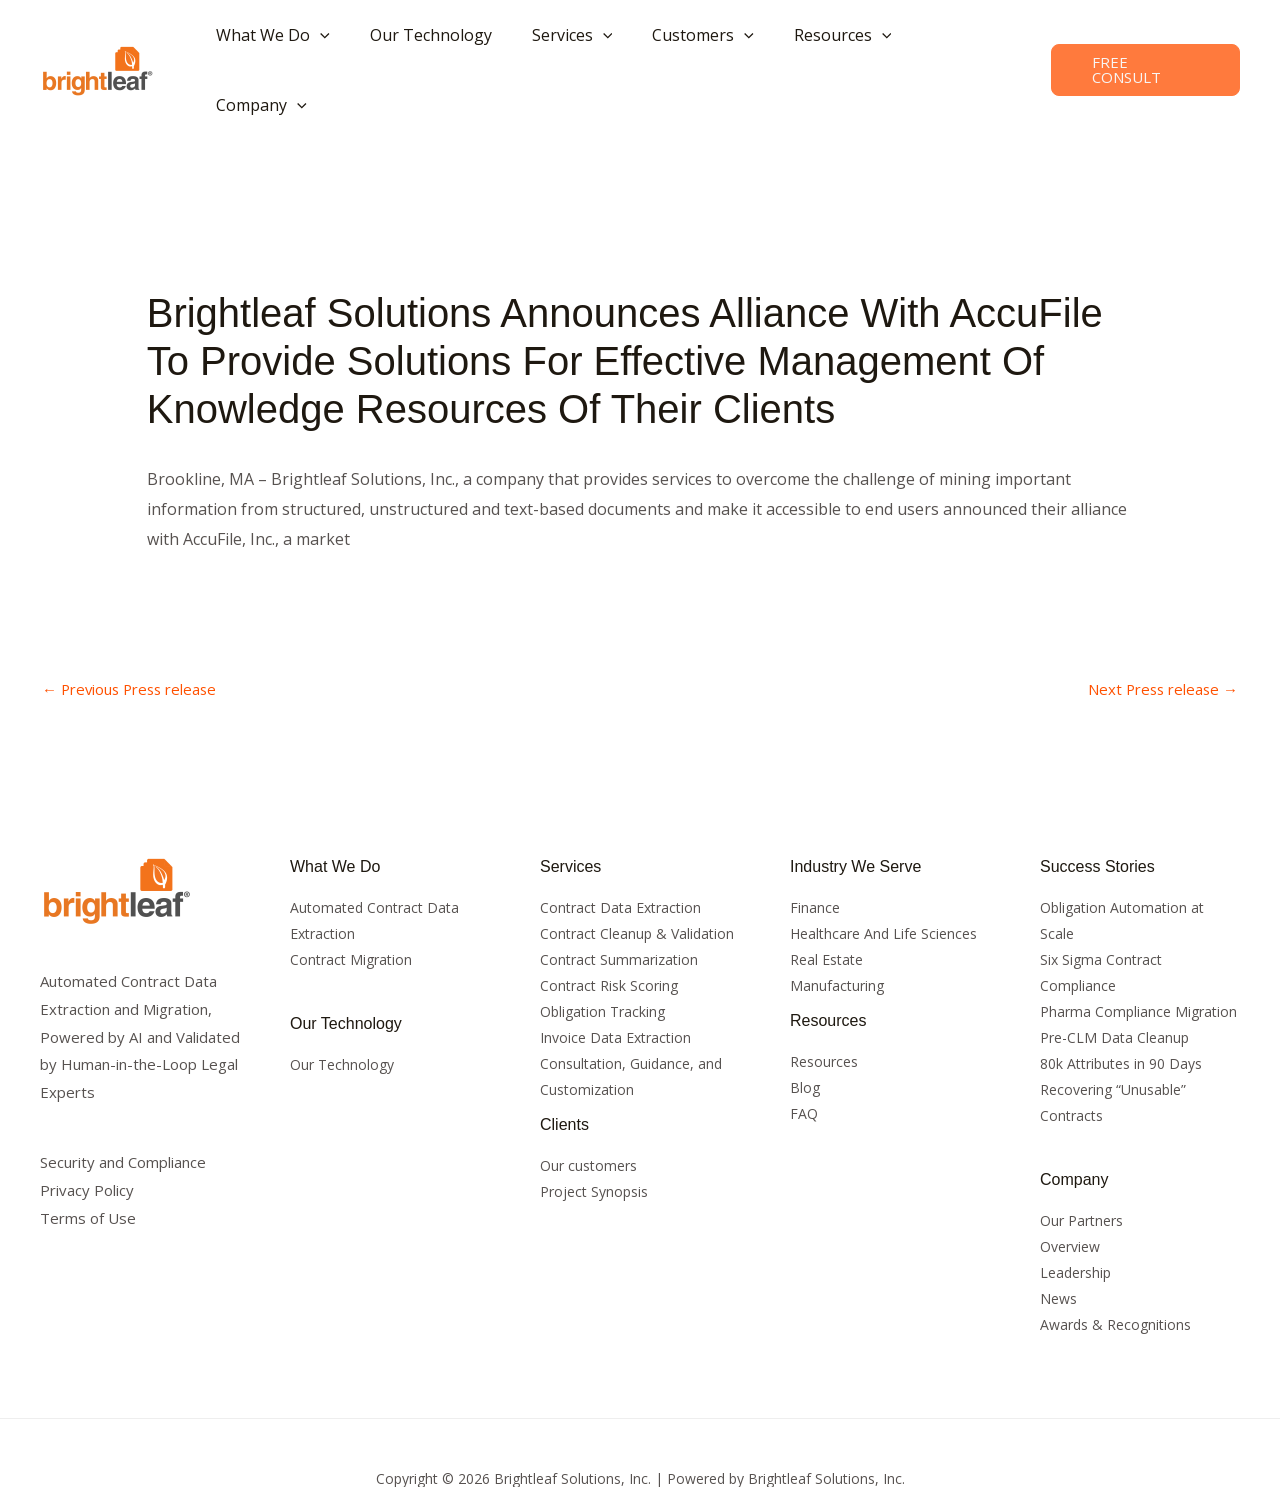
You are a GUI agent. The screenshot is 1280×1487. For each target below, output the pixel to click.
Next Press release (1157, 636)
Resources (824, 1008)
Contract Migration (351, 906)
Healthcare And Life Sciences (883, 880)
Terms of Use (88, 1165)
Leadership (1075, 1220)
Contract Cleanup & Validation (637, 880)
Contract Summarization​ (619, 906)
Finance (815, 854)
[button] (304, 43)
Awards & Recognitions (1115, 1272)
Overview (1070, 1194)
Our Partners (1081, 1168)
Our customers (588, 1112)
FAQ (804, 1060)
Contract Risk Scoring (609, 932)
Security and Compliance (123, 1110)
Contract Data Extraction (620, 854)
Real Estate (826, 906)
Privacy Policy (87, 1137)
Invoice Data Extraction (615, 984)
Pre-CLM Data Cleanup (1114, 984)
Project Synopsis (594, 1138)
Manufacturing (837, 932)
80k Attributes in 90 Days (1121, 1010)
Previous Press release (137, 636)
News (1058, 1246)
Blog (805, 1034)
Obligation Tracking (602, 958)
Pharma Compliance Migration (1138, 958)
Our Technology (342, 1012)
